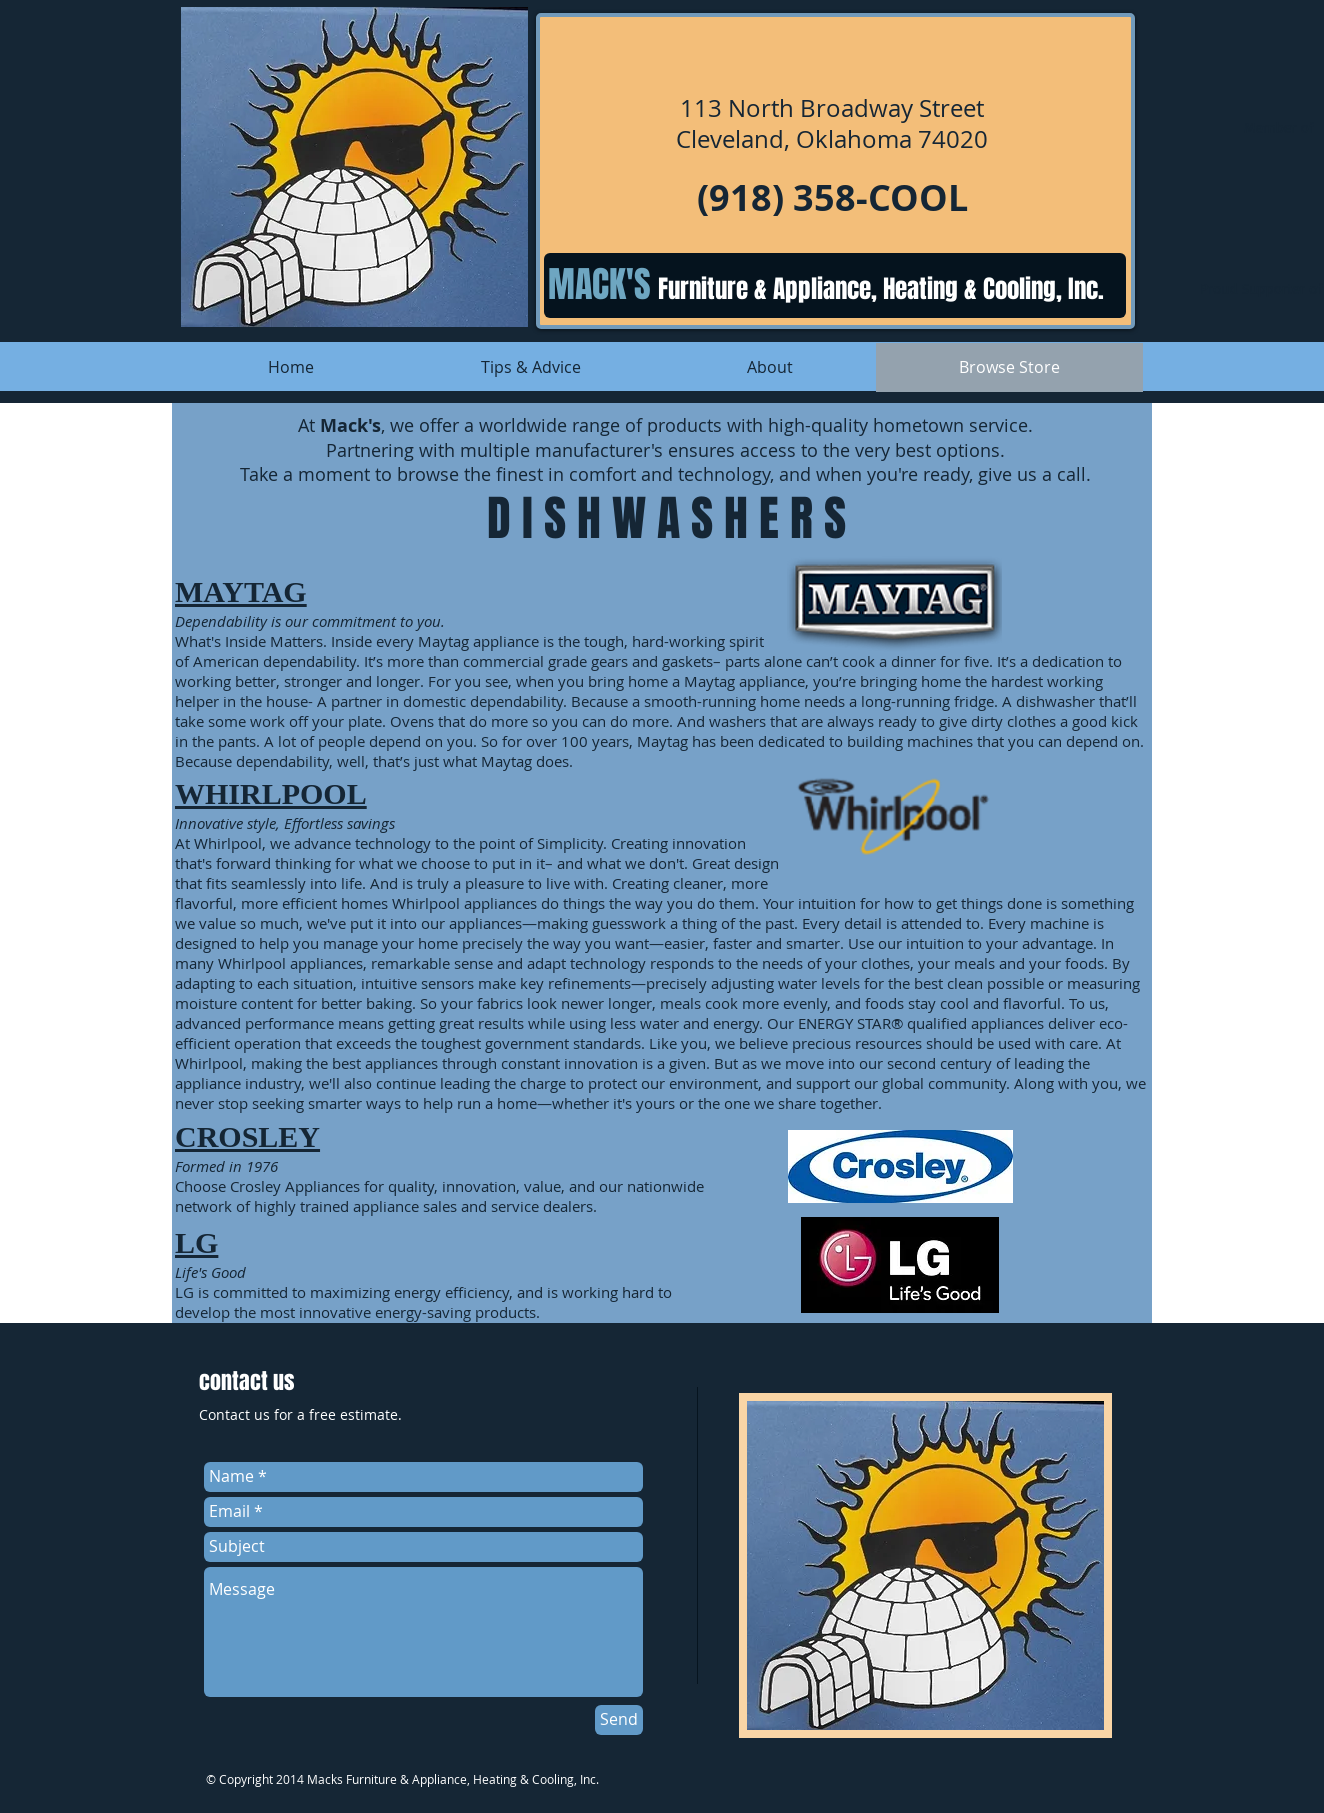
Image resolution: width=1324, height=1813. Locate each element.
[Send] (619, 1720)
